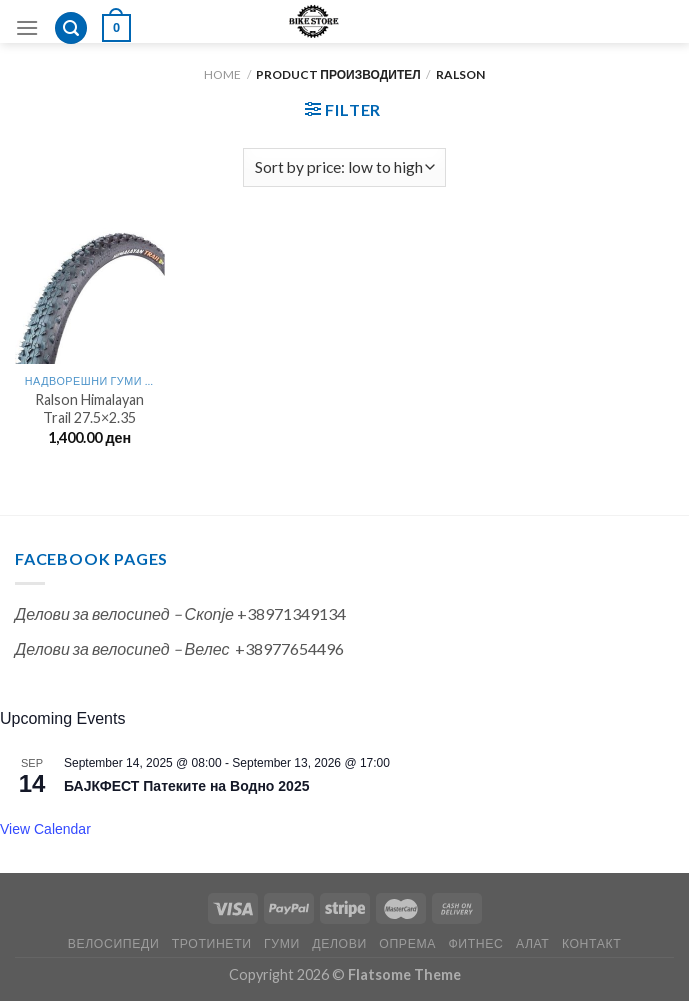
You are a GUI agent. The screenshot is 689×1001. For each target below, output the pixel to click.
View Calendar (45, 829)
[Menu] (27, 27)
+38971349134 (291, 613)
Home (222, 74)
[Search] (71, 28)
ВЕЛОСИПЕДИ (114, 943)
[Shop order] (344, 167)
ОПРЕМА (407, 943)
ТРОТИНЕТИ (212, 943)
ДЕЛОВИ (339, 943)
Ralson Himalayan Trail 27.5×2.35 (89, 409)
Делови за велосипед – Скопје (124, 613)
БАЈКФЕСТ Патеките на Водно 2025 (186, 786)
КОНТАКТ (591, 943)
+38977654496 (289, 648)
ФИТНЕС (475, 943)
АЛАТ (533, 943)
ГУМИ (282, 943)
